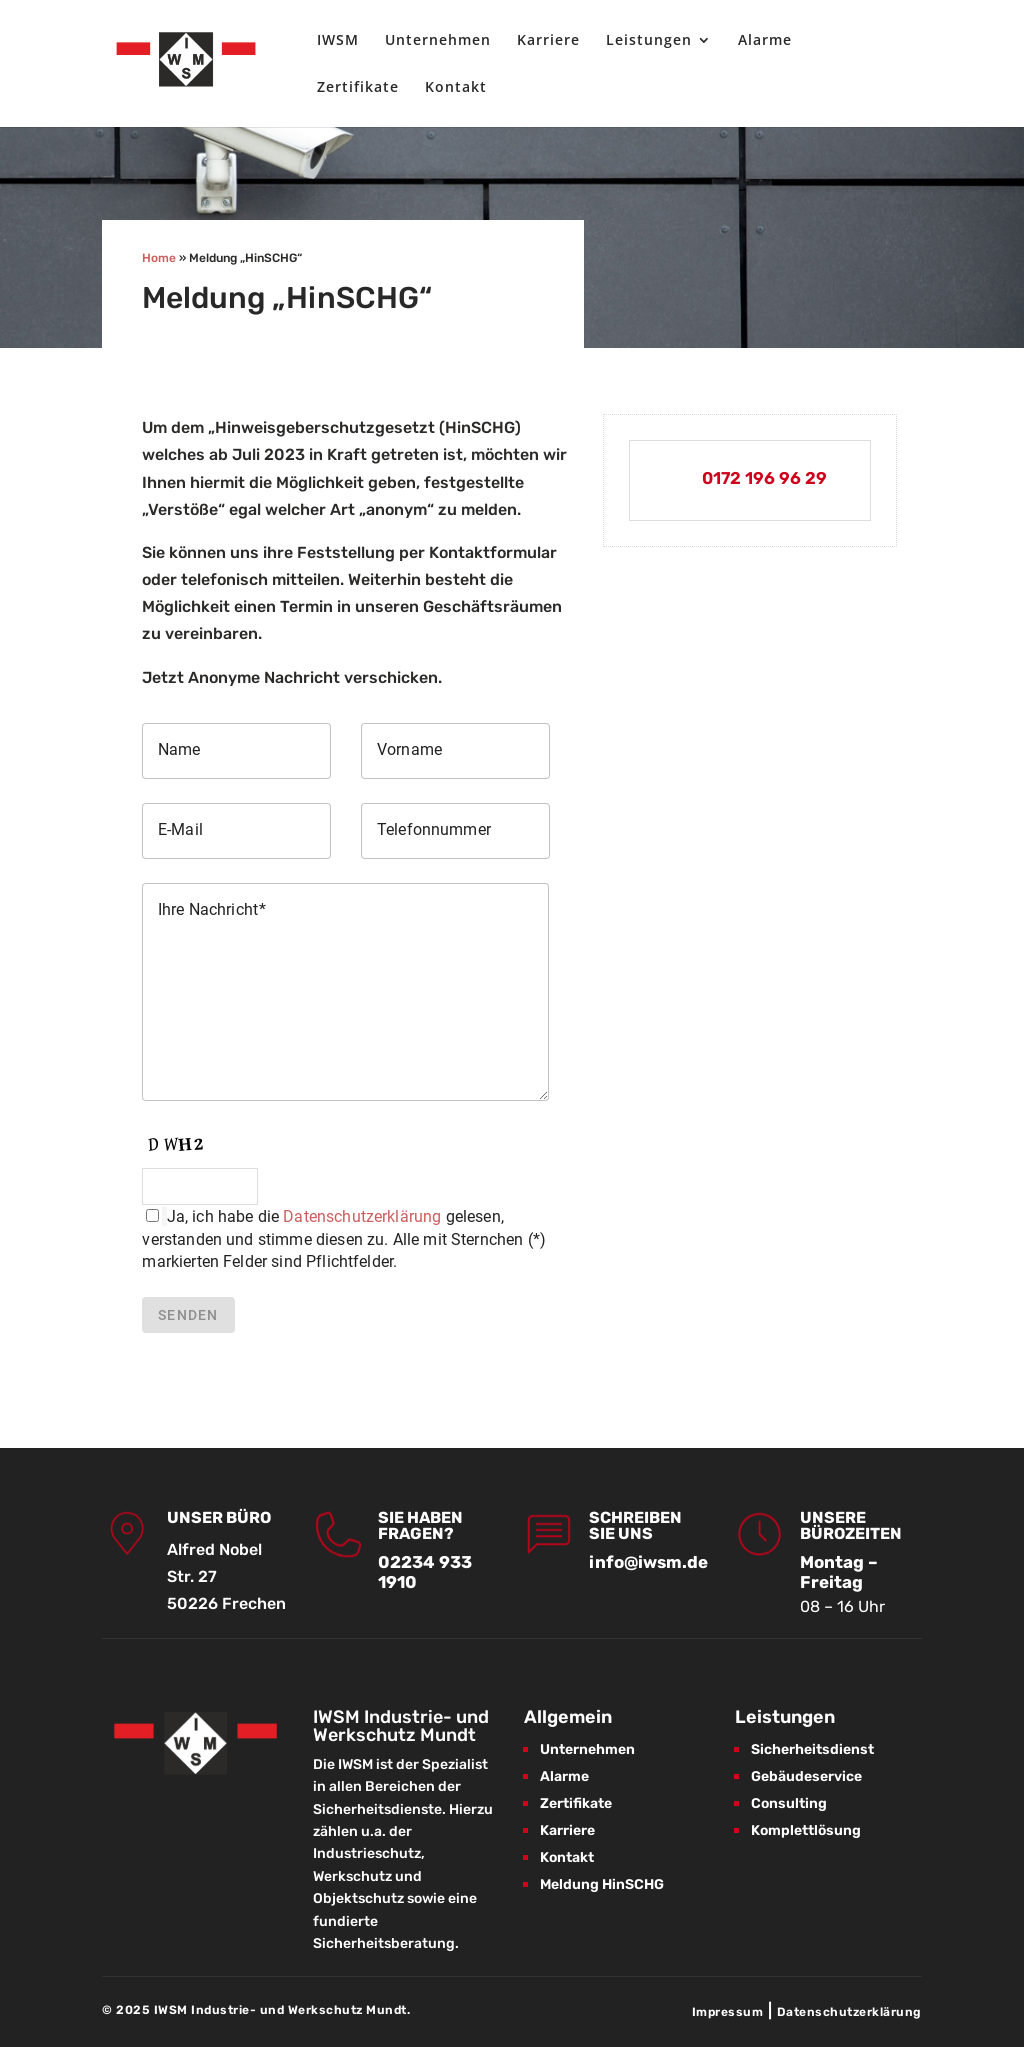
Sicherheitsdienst (812, 1749)
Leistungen (649, 41)
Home (159, 258)
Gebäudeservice (806, 1776)
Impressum (728, 2012)
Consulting (789, 1803)
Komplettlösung (806, 1830)
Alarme (765, 41)
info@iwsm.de (648, 1562)
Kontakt (456, 88)
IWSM (338, 41)
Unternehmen (438, 41)
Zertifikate (358, 88)
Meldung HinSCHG (602, 1884)
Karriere (548, 41)
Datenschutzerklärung (362, 1216)
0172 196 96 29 (764, 478)
